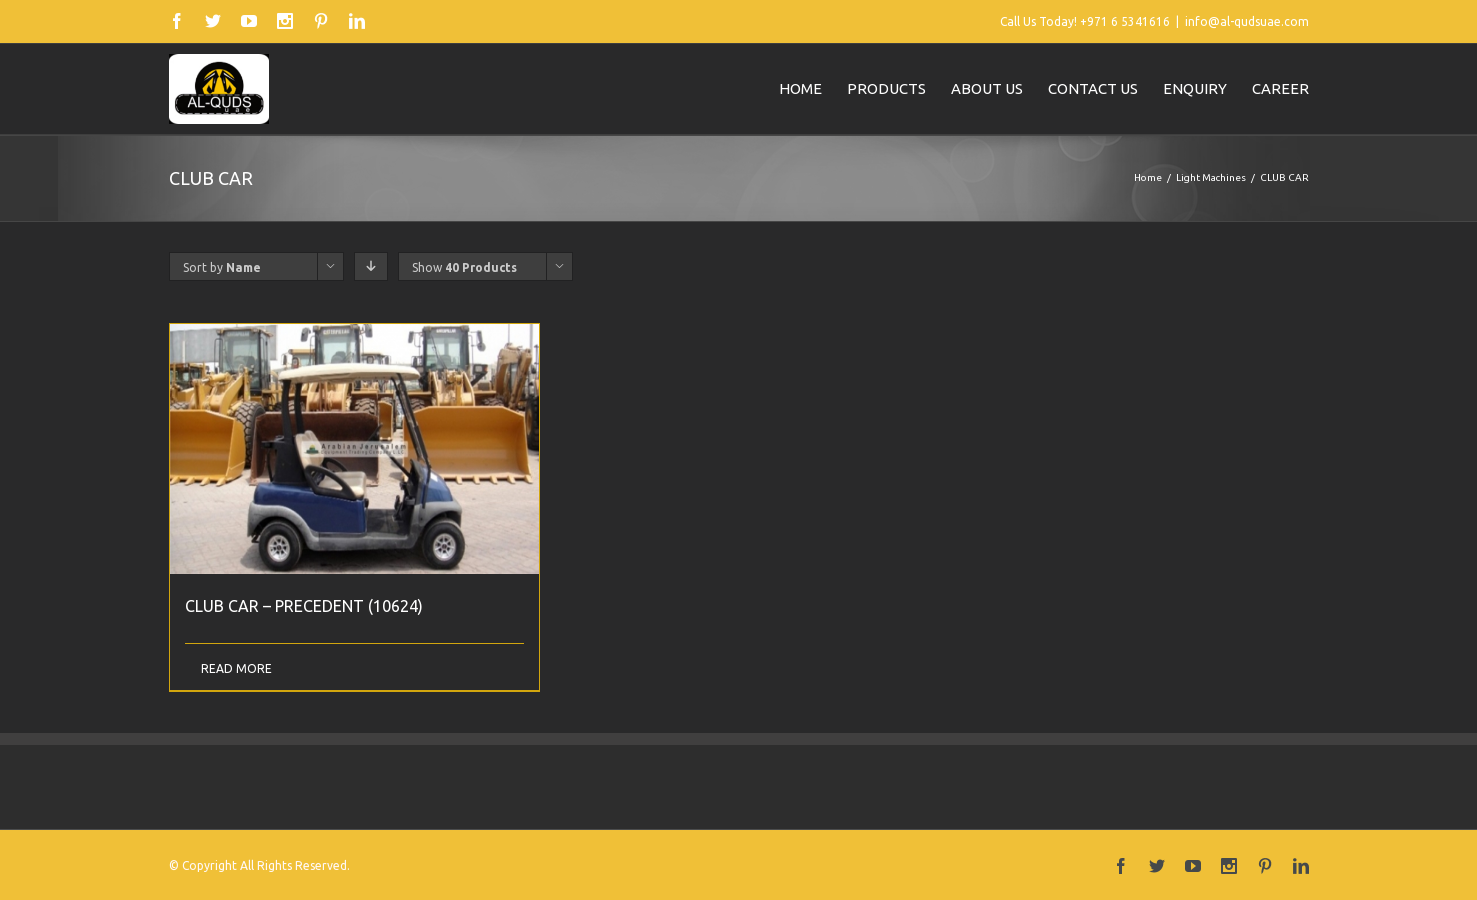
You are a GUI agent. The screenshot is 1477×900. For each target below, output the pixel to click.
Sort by (222, 267)
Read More (236, 668)
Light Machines (1211, 177)
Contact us (1093, 88)
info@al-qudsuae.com (1247, 21)
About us (987, 88)
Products (886, 88)
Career (1280, 88)
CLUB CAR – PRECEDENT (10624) (304, 606)
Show (464, 267)
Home (800, 88)
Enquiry (1195, 88)
